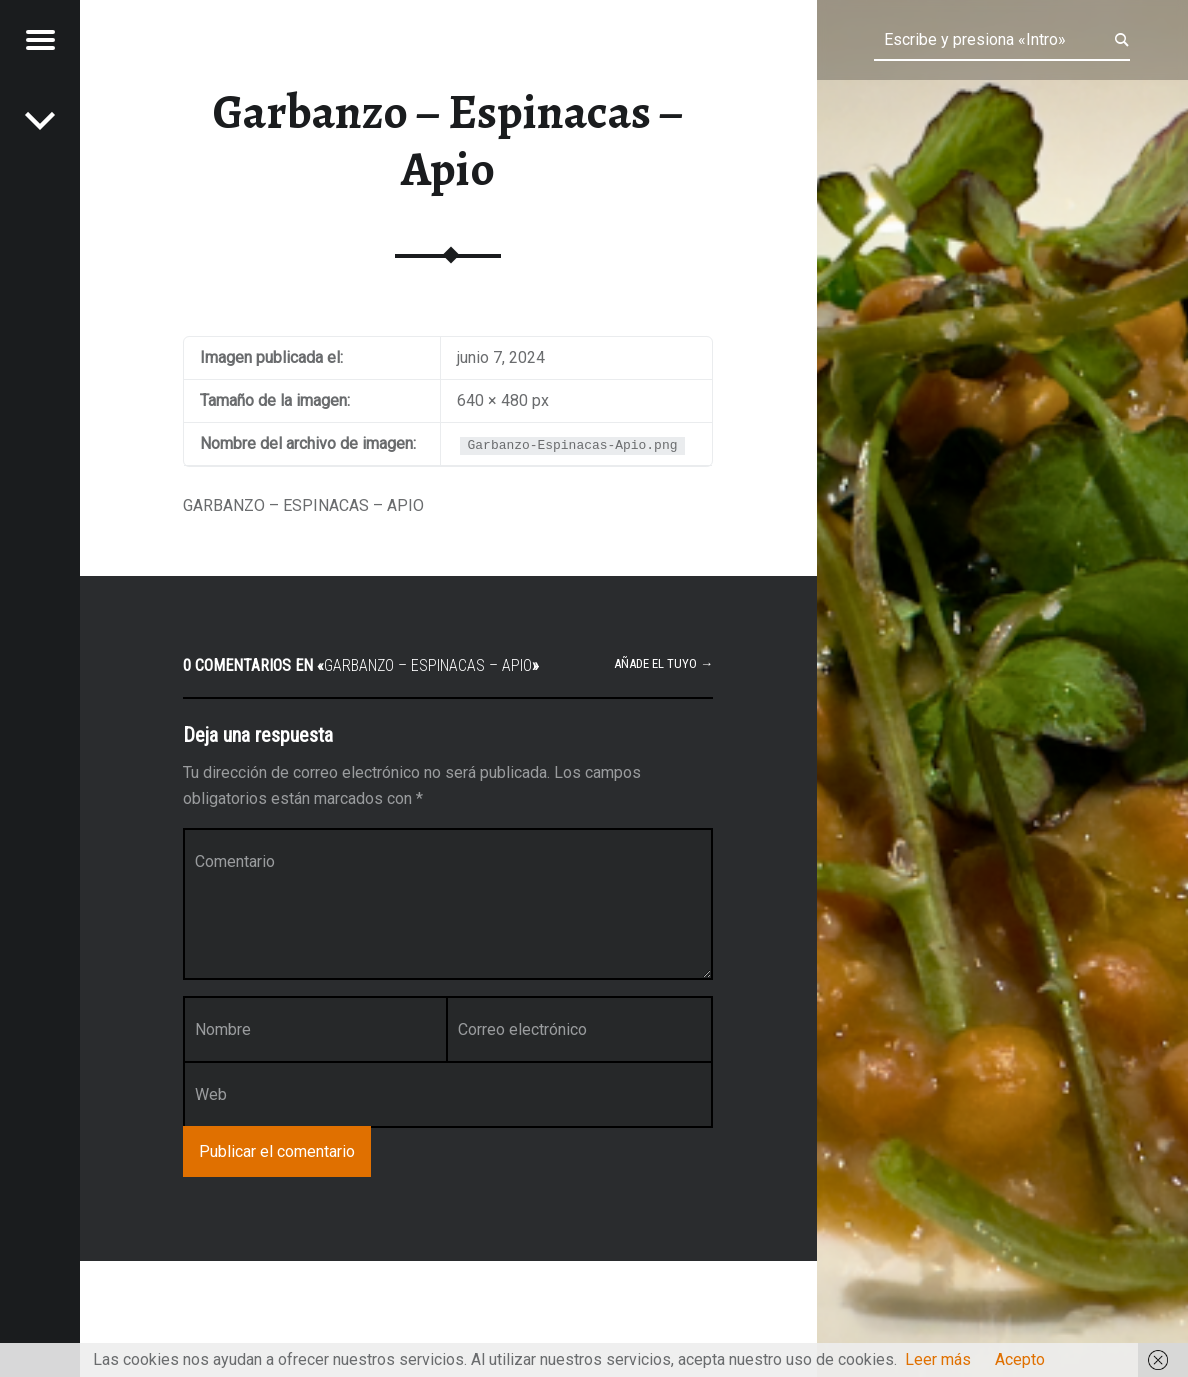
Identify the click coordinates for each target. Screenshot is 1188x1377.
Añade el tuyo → (663, 663)
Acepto (1020, 1359)
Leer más (938, 1359)
